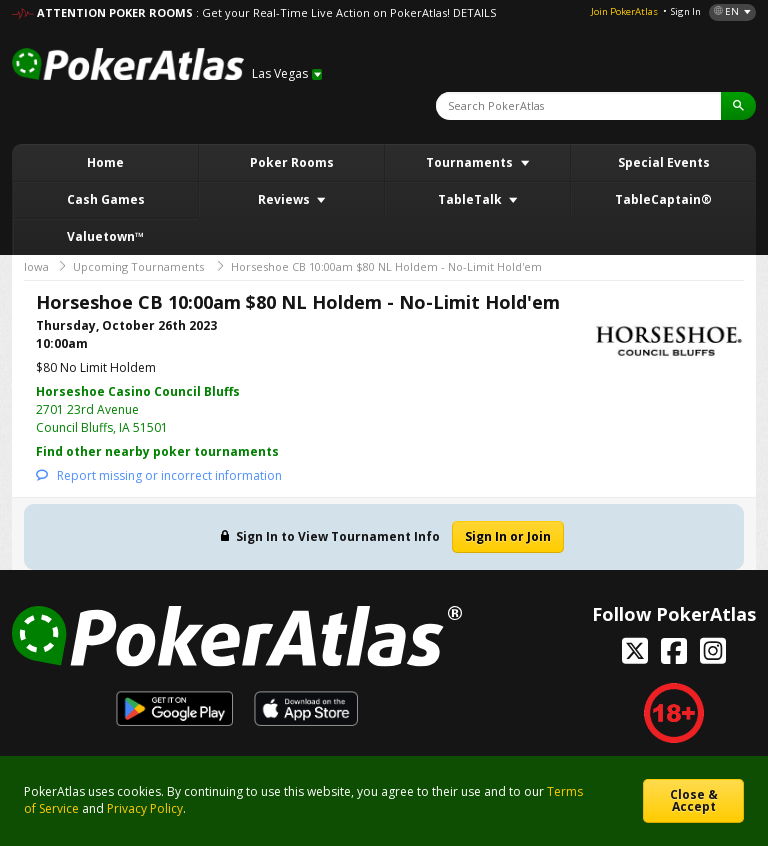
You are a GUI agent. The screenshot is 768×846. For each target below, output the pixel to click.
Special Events (664, 162)
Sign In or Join (508, 536)
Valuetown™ (105, 236)
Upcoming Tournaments (138, 266)
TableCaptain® (663, 199)
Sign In (686, 11)
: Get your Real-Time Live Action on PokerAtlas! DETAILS (346, 12)
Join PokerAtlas (624, 11)
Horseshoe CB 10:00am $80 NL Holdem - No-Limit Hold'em (386, 266)
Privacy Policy (145, 808)
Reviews (285, 199)
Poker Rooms (292, 162)
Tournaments (471, 162)
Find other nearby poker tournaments (157, 451)
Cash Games (106, 199)
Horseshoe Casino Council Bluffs (138, 391)
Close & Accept (694, 800)
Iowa (36, 266)
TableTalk (471, 199)
